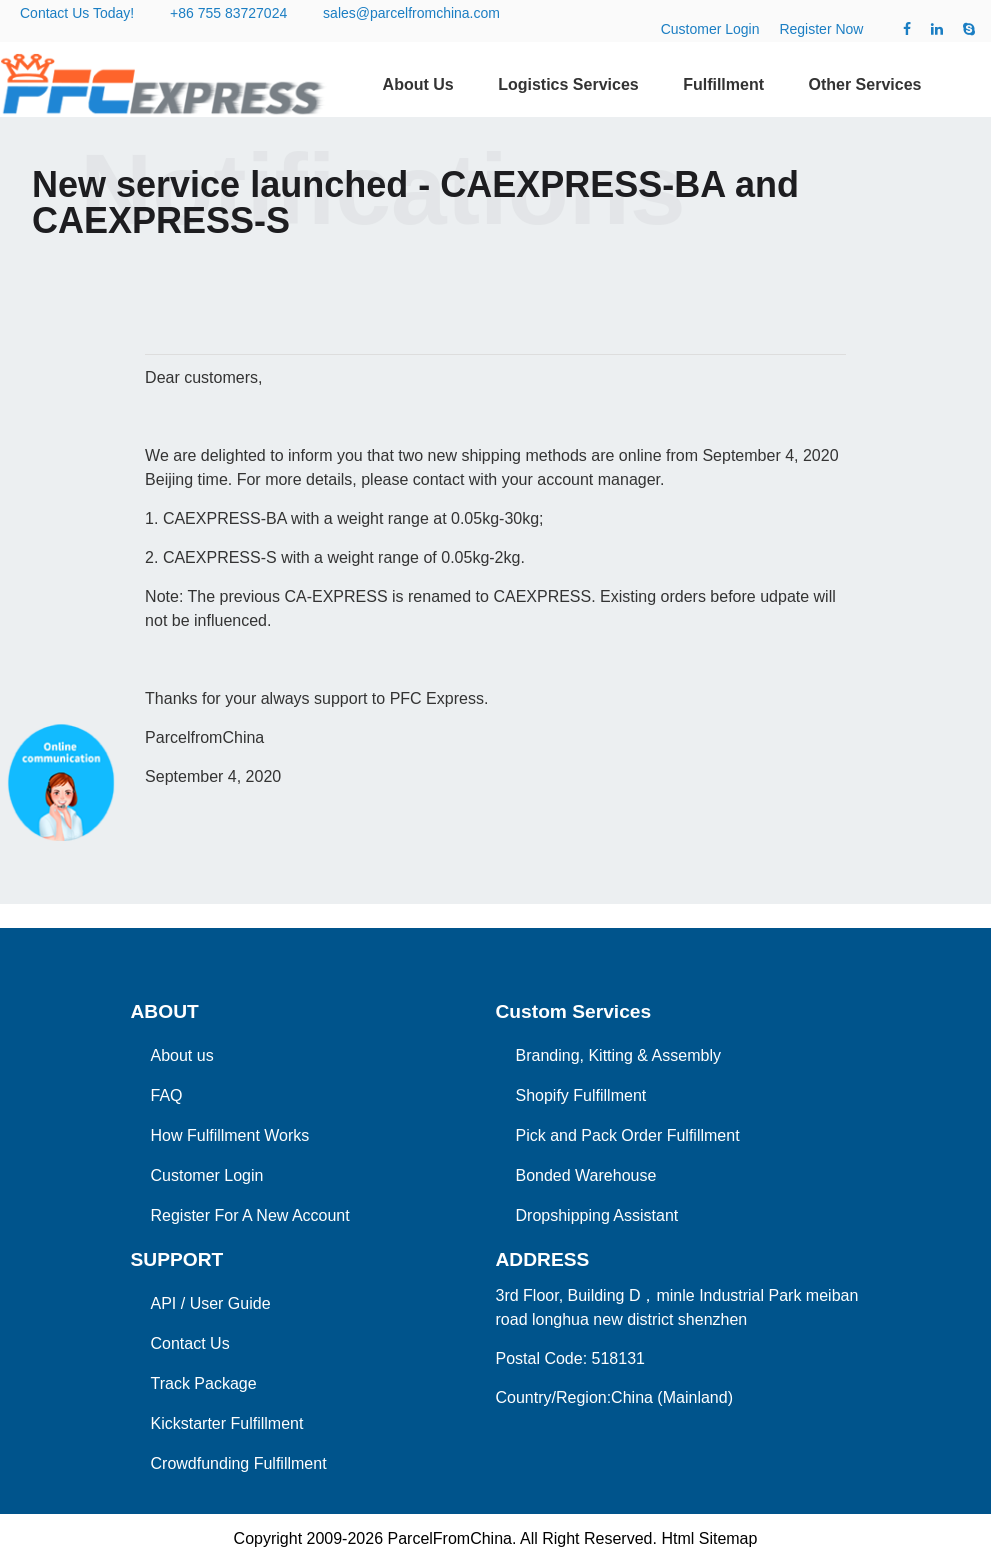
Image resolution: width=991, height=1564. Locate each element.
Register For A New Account (250, 1215)
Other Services (864, 84)
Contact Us (190, 1343)
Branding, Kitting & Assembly (618, 1055)
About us (182, 1055)
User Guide (230, 1303)
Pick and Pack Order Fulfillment (628, 1135)
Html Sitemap (709, 1538)
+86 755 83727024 (228, 13)
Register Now (821, 29)
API (164, 1303)
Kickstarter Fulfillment (227, 1423)
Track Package (204, 1383)
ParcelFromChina (449, 1538)
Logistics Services (568, 84)
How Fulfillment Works (230, 1135)
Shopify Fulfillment (581, 1095)
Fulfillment (723, 84)
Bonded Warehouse (586, 1175)
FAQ (167, 1095)
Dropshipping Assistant (597, 1215)
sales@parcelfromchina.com (411, 13)
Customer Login (710, 29)
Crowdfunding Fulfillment (239, 1463)
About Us (418, 84)
